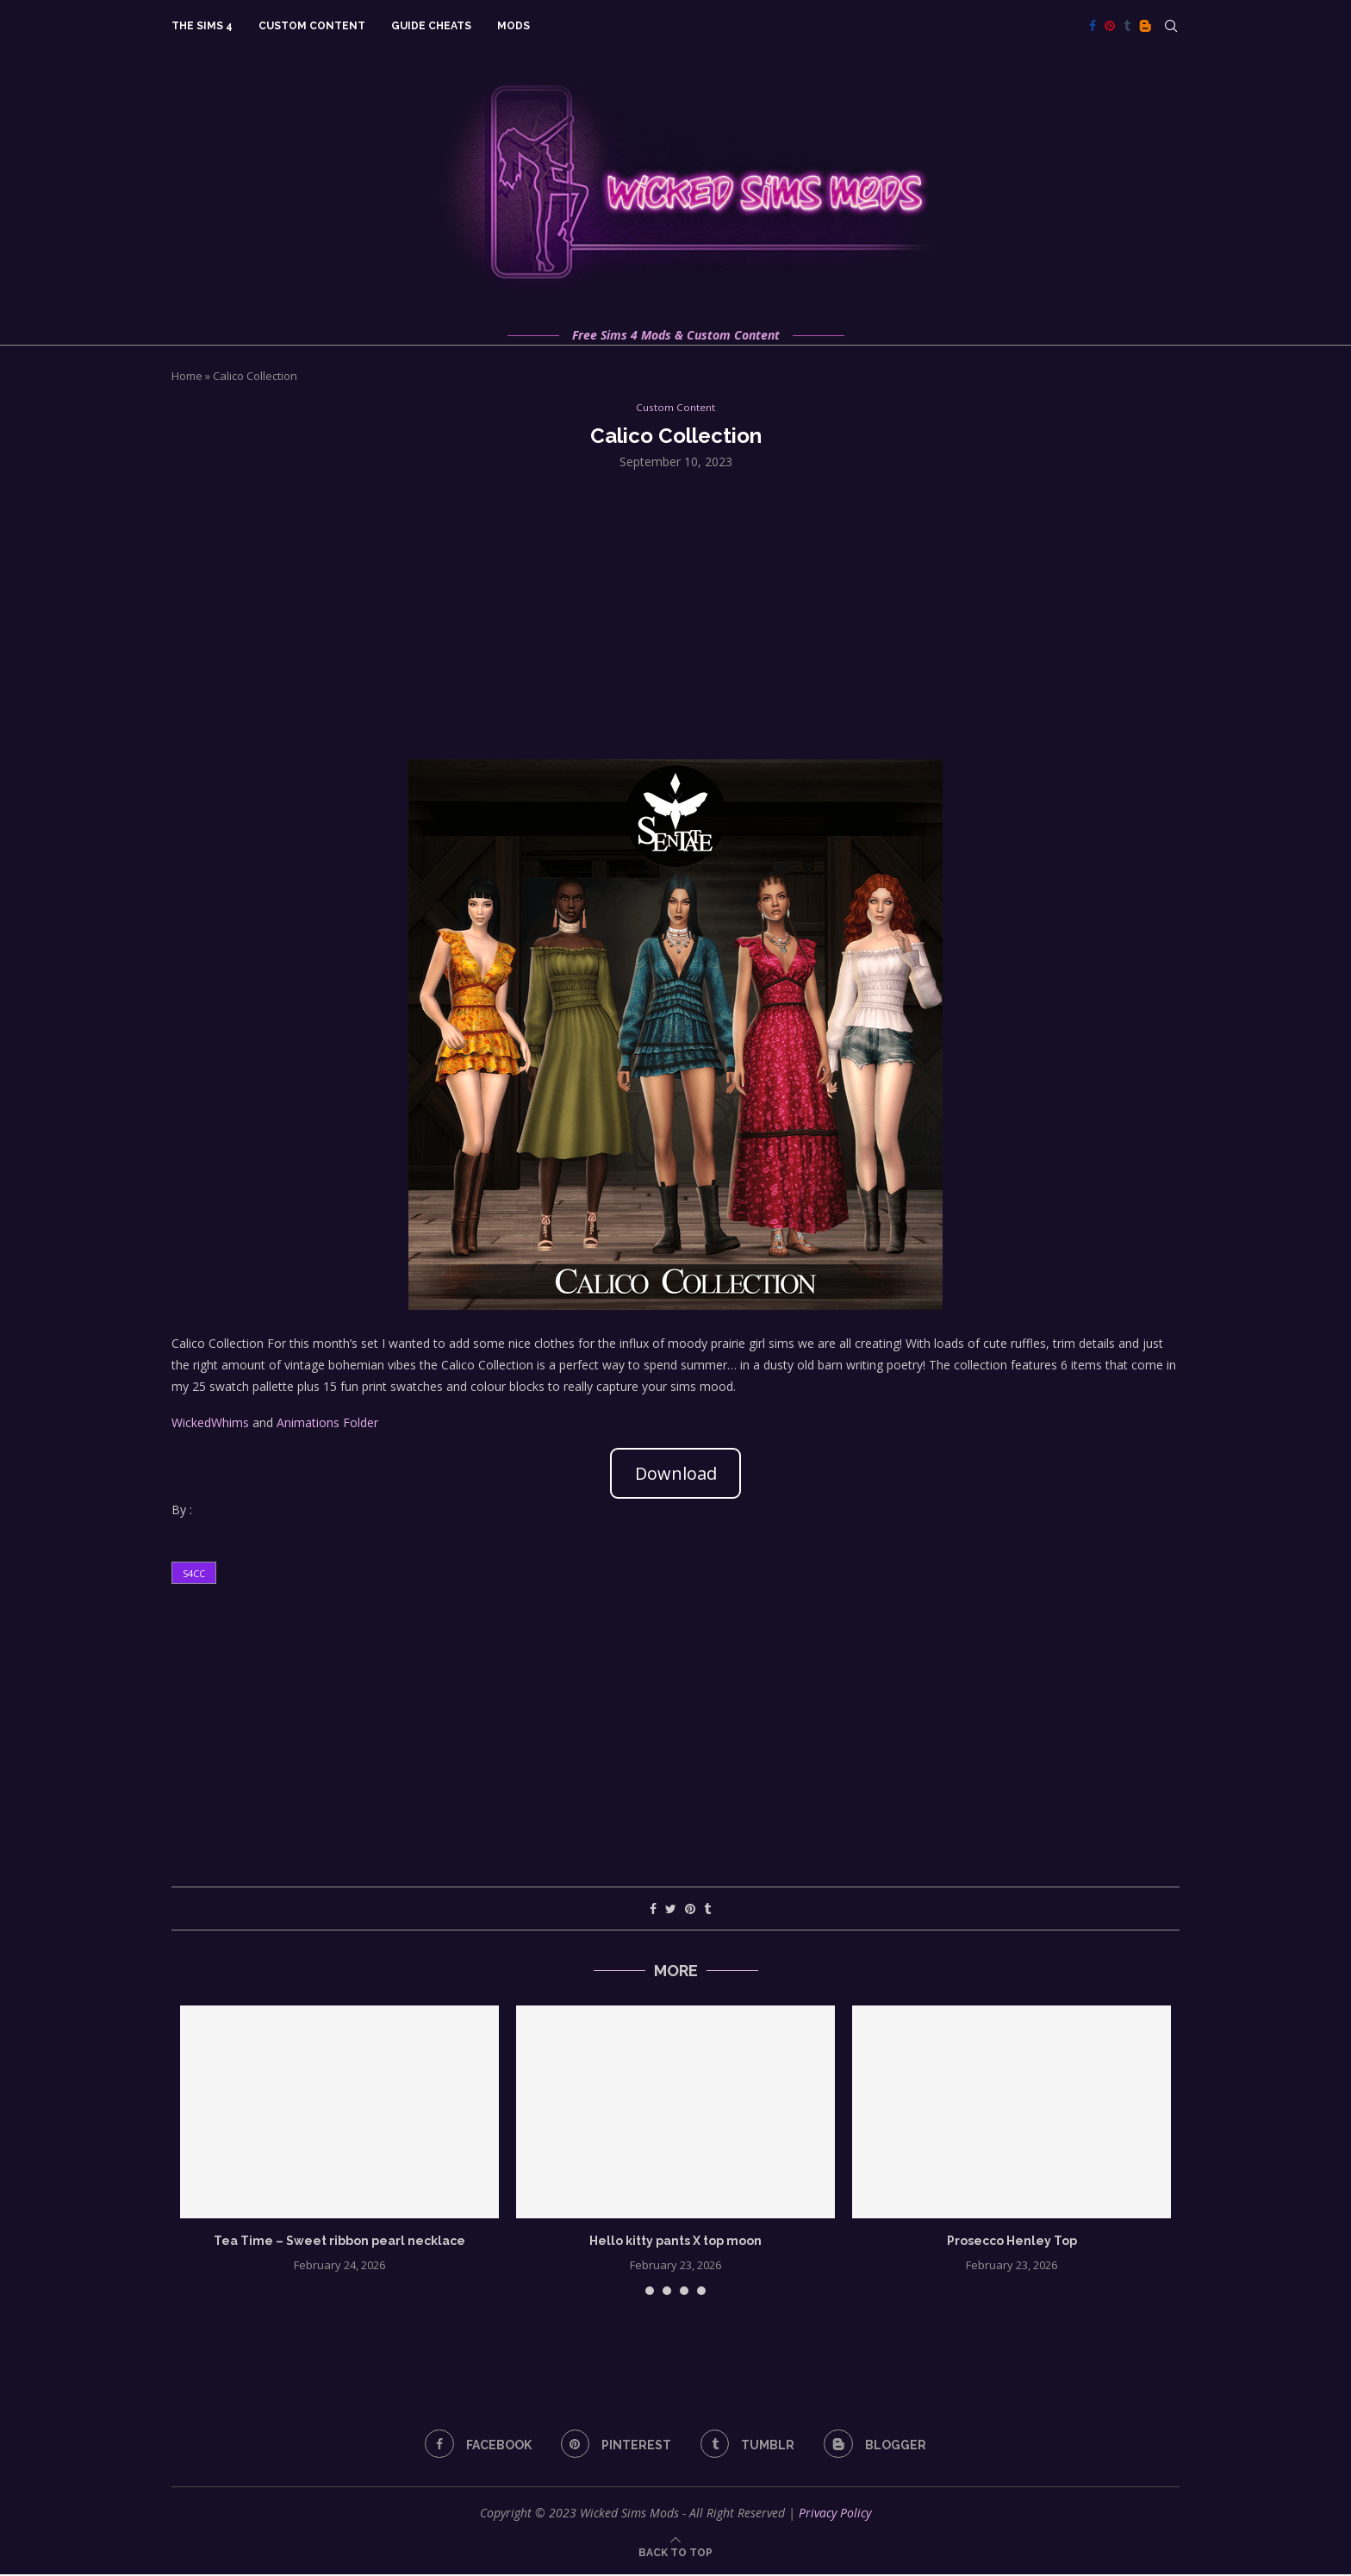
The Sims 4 (202, 26)
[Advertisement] (675, 613)
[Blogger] (1145, 26)
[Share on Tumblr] (707, 1910)
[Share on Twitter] (670, 1910)
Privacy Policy (835, 2513)
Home (186, 376)
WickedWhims (210, 1424)
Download (676, 1474)
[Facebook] (1092, 26)
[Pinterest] (1110, 26)
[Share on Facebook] (653, 1910)
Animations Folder (327, 1424)
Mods (513, 26)
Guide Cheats (431, 26)
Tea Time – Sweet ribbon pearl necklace (339, 2242)
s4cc (194, 1575)
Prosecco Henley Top (1012, 2242)
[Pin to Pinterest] (690, 1910)
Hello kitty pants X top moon (675, 2242)
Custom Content (311, 26)
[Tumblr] (1127, 26)
